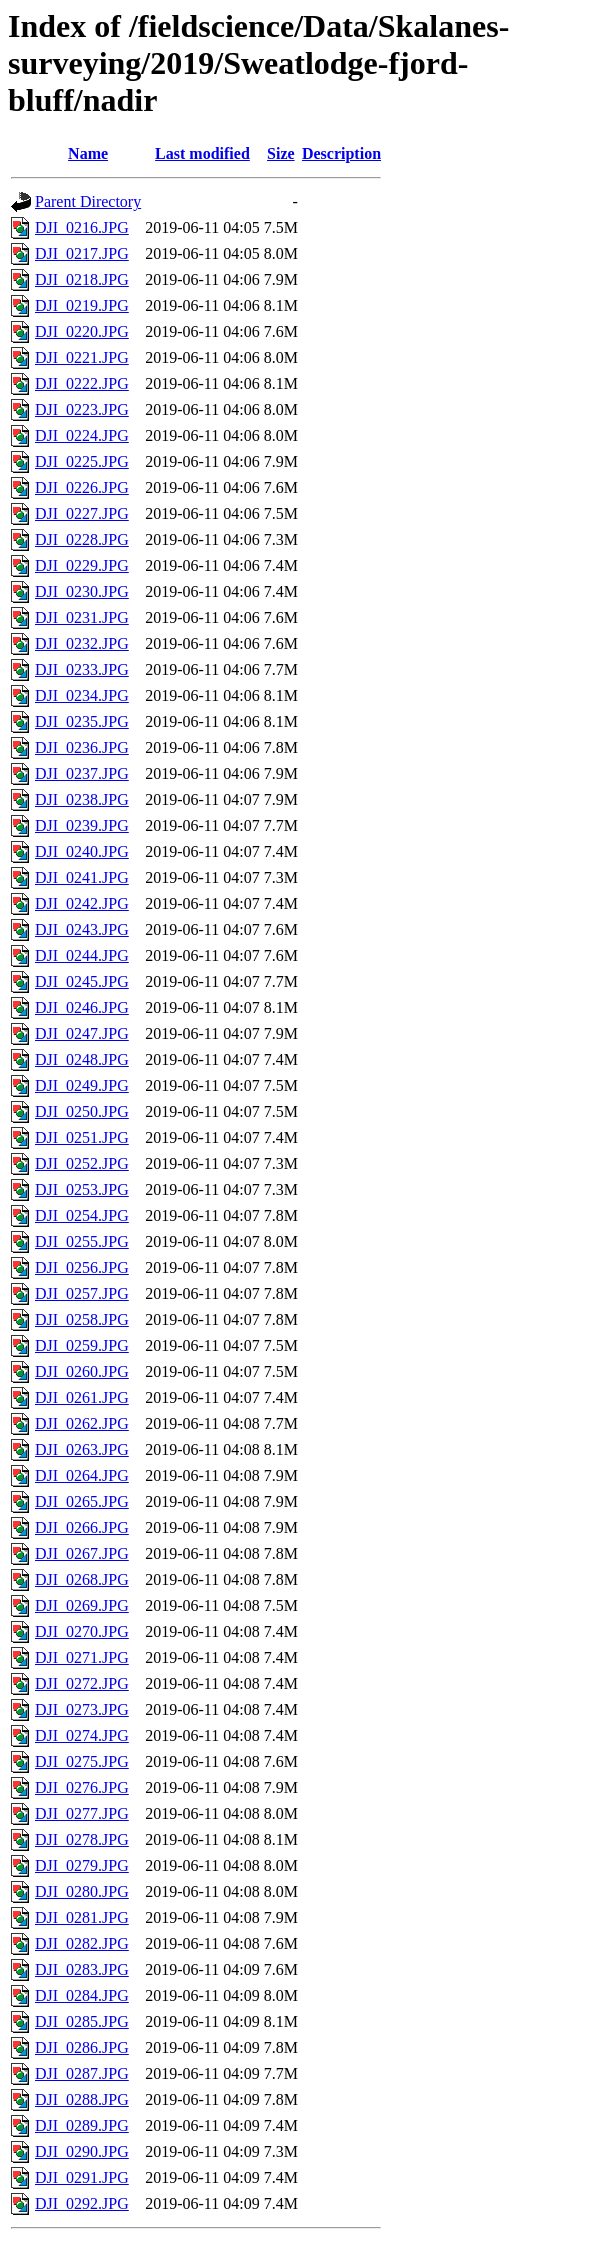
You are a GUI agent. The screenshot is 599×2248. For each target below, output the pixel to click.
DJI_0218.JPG (82, 279)
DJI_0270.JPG (82, 1631)
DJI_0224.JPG (82, 435)
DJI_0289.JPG (82, 2125)
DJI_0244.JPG (82, 955)
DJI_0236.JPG (82, 747)
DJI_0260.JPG (82, 1371)
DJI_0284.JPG (82, 1995)
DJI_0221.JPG (82, 357)
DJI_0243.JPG (82, 929)
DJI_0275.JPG (82, 1761)
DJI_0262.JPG (82, 1423)
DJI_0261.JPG (82, 1397)
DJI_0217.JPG (82, 253)
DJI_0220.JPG (82, 331)
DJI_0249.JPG (82, 1085)
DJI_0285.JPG (82, 2021)
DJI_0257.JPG (82, 1293)
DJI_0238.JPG (82, 799)
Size (281, 153)
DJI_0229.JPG (82, 565)
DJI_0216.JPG (82, 227)
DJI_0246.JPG (82, 1007)
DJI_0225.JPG (82, 461)
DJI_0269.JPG (82, 1605)
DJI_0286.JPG (82, 2047)
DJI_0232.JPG (82, 643)
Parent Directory (88, 201)
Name (88, 153)
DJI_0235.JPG (82, 721)
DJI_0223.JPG (82, 409)
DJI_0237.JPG (82, 773)
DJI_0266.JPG (82, 1527)
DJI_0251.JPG (82, 1137)
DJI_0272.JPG (82, 1683)
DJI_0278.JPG (82, 1839)
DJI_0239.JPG (82, 825)
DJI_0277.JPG (82, 1813)
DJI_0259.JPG (82, 1345)
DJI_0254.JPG (82, 1215)
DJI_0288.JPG (82, 2099)
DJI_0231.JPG (82, 617)
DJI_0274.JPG (82, 1735)
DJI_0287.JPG (82, 2073)
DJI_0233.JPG (82, 669)
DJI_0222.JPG (82, 383)
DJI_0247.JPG (82, 1033)
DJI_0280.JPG (82, 1891)
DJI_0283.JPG (82, 1969)
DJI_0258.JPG (82, 1319)
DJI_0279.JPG (82, 1865)
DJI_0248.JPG (82, 1059)
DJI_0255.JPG (82, 1241)
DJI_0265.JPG (82, 1501)
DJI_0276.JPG (82, 1787)
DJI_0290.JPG (82, 2151)
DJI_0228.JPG (82, 539)
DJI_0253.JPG (82, 1189)
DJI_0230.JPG (82, 591)
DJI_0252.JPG (82, 1163)
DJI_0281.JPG (82, 1917)
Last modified (202, 153)
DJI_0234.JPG (82, 695)
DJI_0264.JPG (82, 1475)
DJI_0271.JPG (82, 1657)
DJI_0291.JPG (82, 2177)
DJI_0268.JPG (82, 1579)
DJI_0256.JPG (82, 1267)
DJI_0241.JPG (82, 877)
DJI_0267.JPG (82, 1553)
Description (341, 153)
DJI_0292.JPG (82, 2203)
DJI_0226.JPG (82, 487)
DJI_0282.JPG (82, 1943)
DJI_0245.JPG (82, 981)
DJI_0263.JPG (82, 1449)
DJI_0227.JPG (82, 513)
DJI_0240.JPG (82, 851)
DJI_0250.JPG (82, 1111)
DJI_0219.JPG (82, 305)
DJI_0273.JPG (82, 1709)
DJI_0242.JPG (82, 903)
